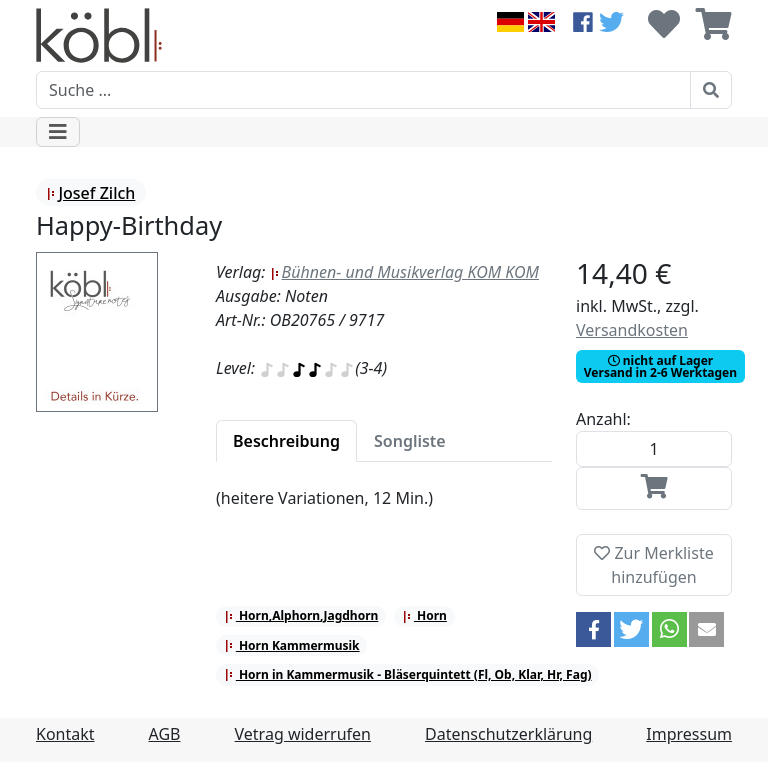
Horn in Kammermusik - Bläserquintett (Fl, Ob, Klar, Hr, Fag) (408, 674)
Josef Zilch (90, 193)
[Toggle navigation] (58, 132)
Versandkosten (632, 330)
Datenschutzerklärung (508, 734)
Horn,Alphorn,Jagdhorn (301, 615)
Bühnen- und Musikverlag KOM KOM (404, 272)
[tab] (286, 441)
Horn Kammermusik (292, 645)
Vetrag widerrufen (303, 734)
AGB (165, 734)
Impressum (689, 734)
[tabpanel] (384, 510)
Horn (424, 615)
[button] (593, 629)
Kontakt (65, 734)
